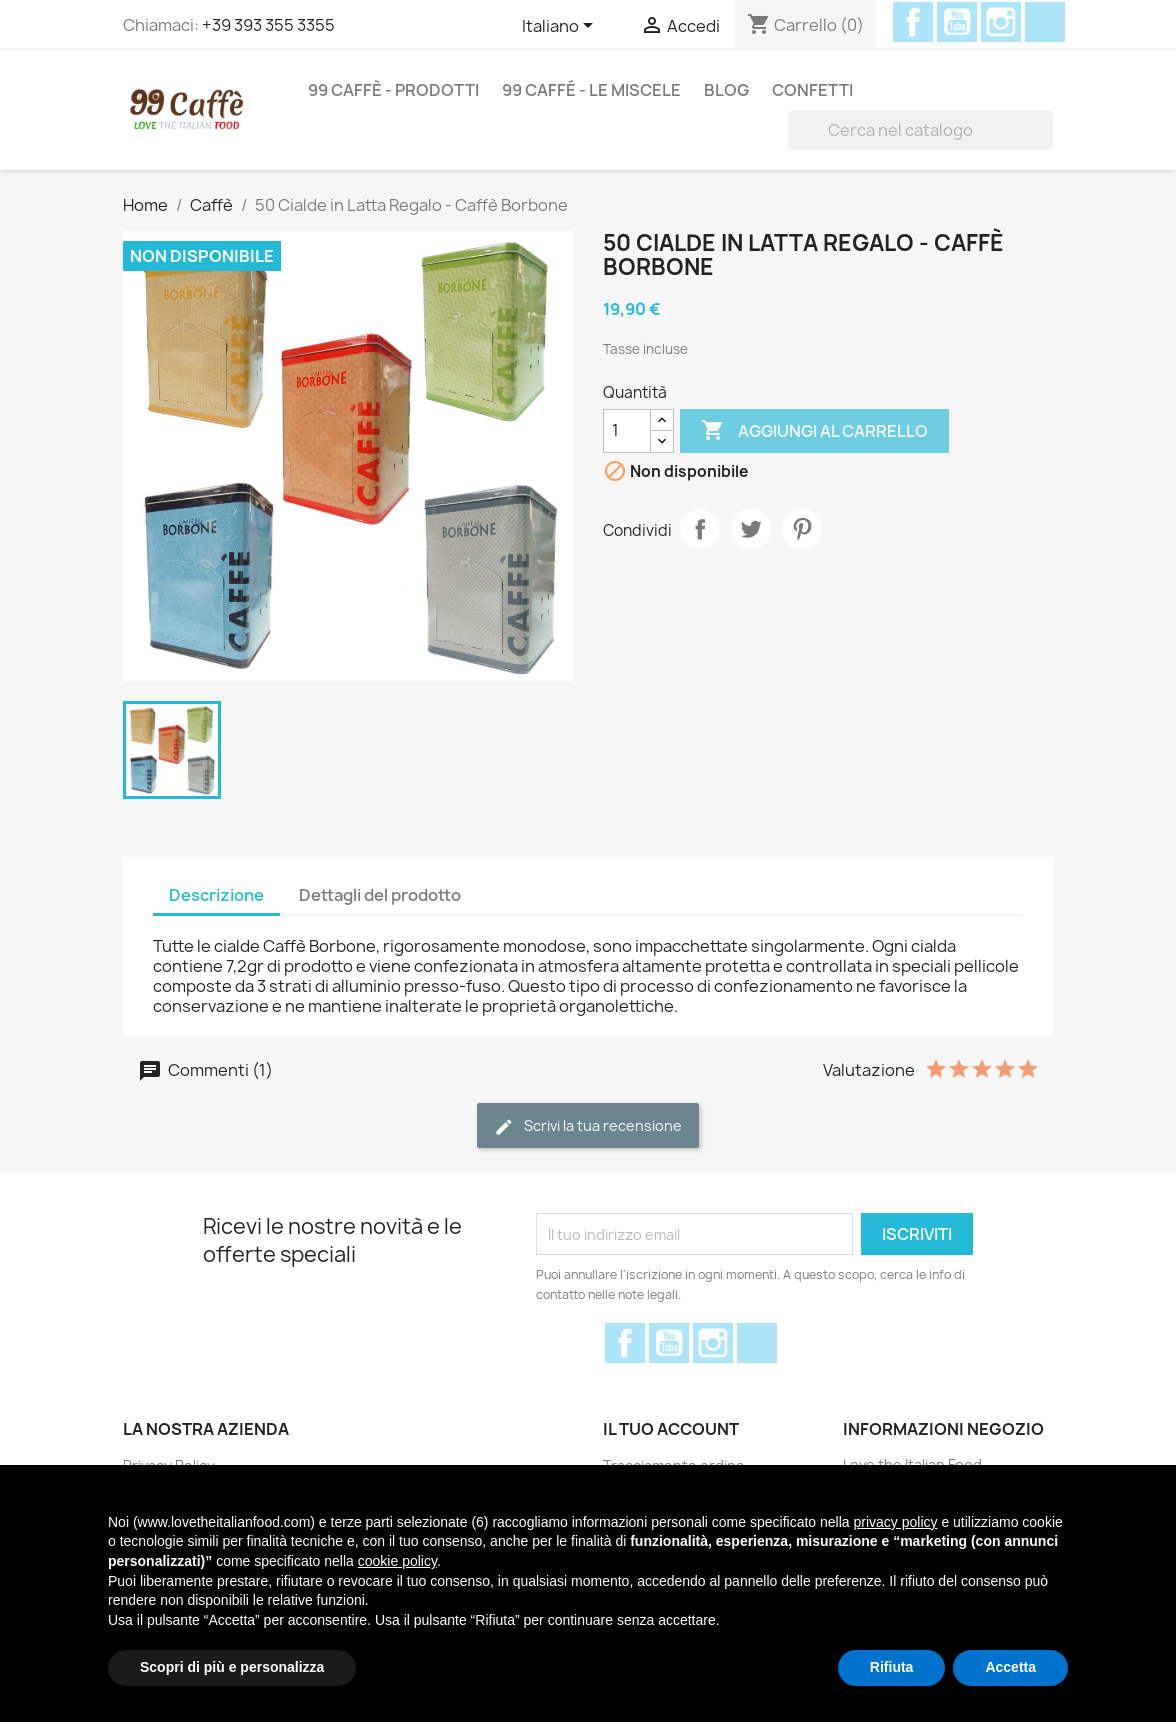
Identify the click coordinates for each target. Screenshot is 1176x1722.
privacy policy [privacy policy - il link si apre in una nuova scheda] (895, 1522)
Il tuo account (671, 1429)
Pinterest (802, 529)
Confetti (812, 90)
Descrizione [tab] (216, 895)
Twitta (751, 529)
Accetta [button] (1010, 1667)
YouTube (957, 22)
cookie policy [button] (397, 1561)
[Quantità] (627, 431)
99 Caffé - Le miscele (591, 90)
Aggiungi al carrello (814, 431)
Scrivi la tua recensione (588, 1126)
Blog (726, 90)
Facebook (913, 22)
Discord (1045, 22)
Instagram (1001, 22)
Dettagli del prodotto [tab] (380, 895)
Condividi (700, 529)
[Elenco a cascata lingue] (561, 27)
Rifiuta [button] (892, 1667)
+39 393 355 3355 (268, 25)
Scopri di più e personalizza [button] (232, 1667)
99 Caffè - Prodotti (393, 90)
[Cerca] (920, 130)
